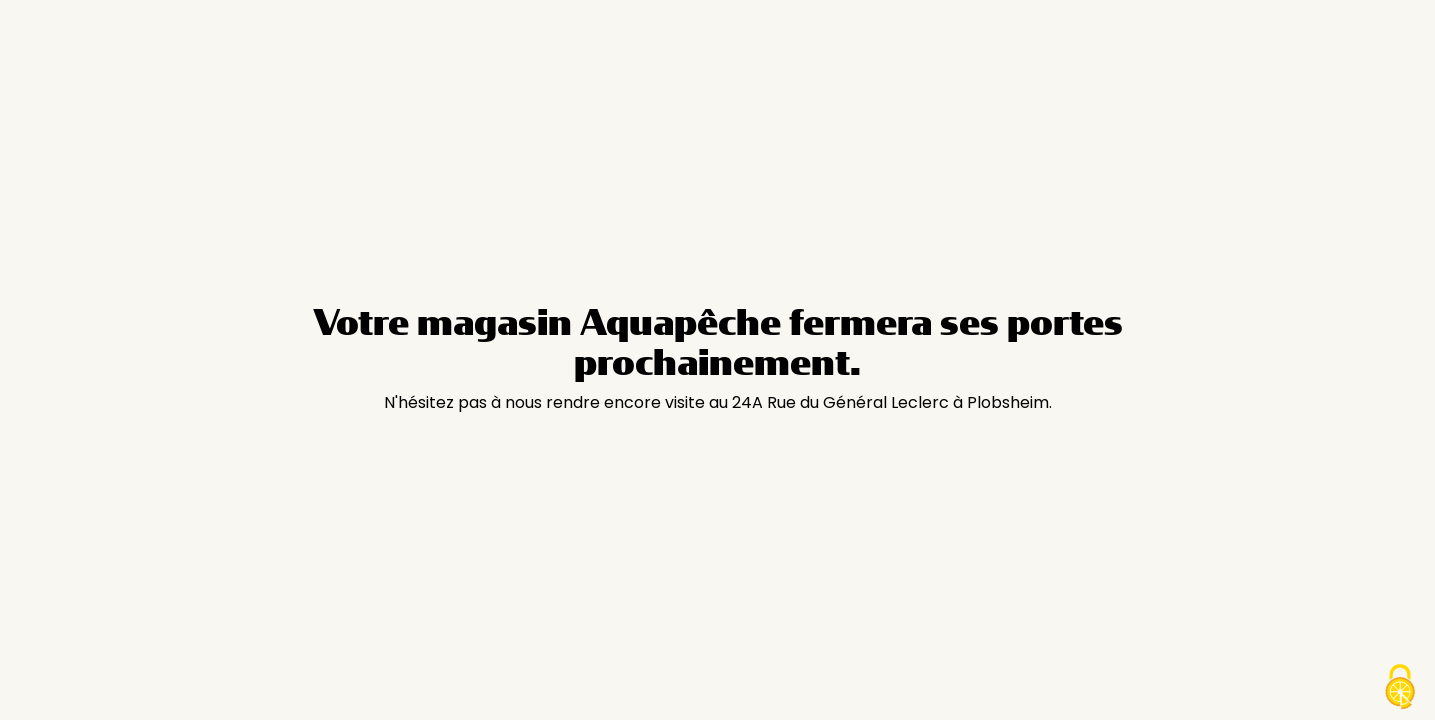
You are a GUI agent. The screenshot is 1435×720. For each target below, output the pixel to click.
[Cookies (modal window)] (1400, 687)
